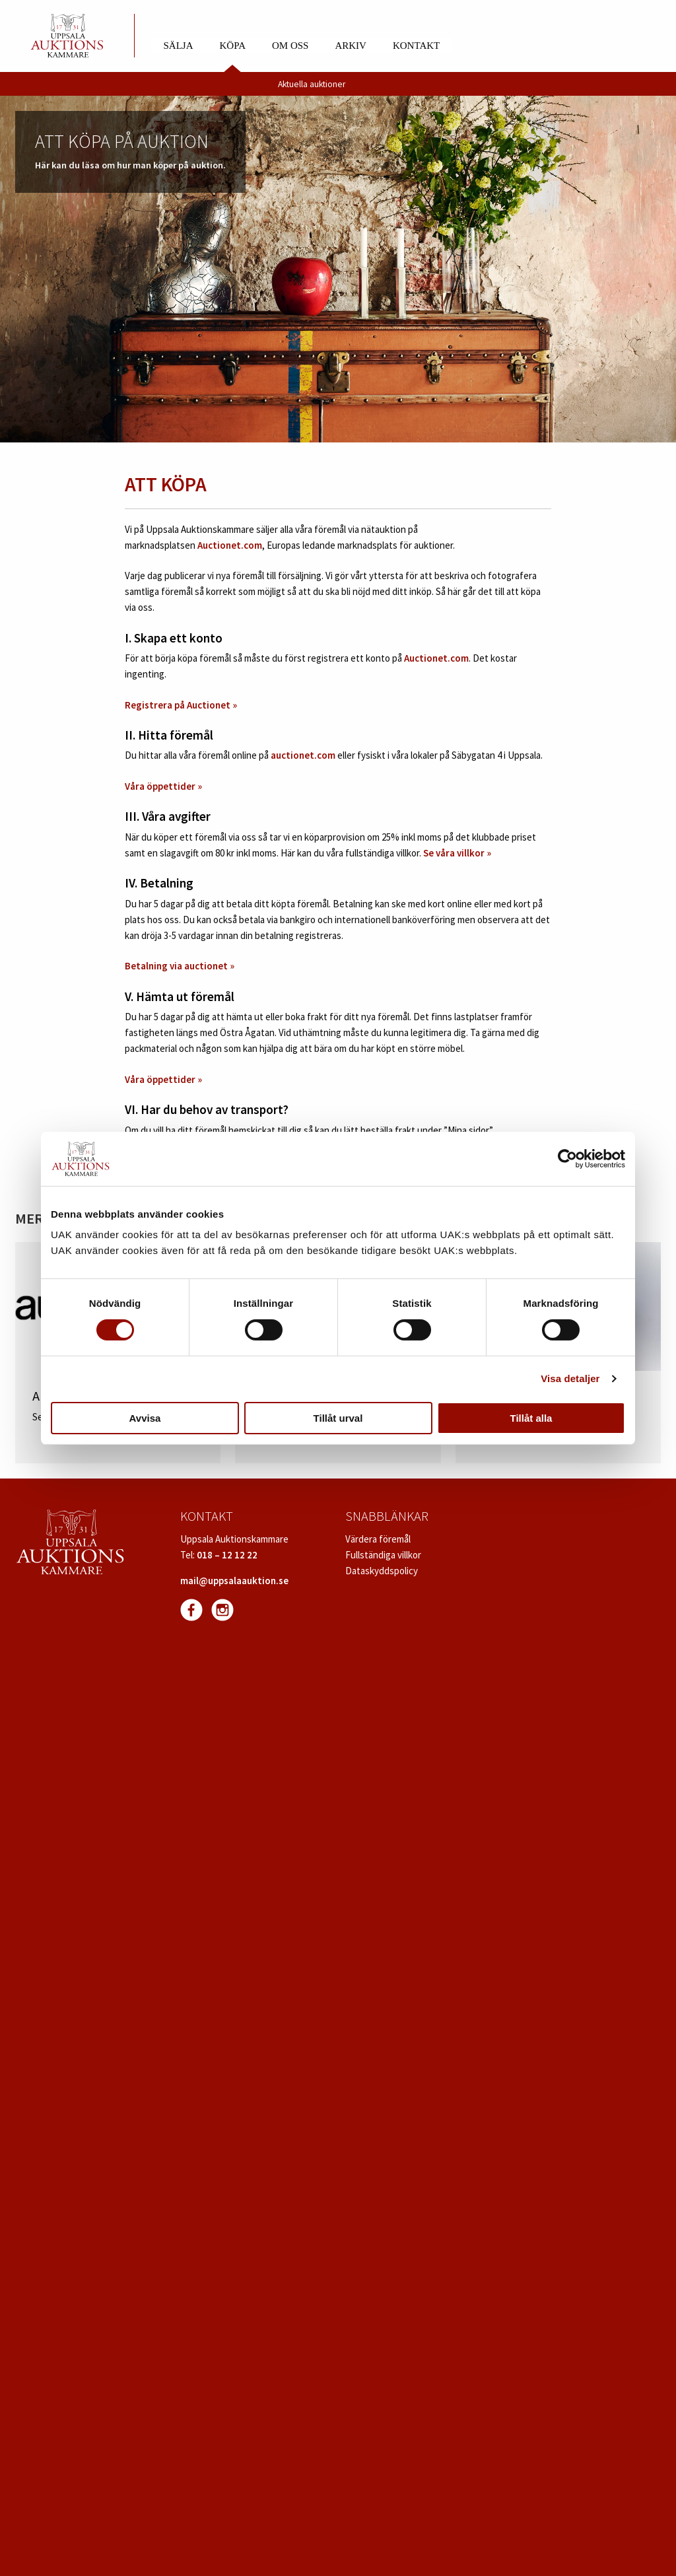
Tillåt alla (531, 1418)
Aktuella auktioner (311, 84)
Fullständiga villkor (383, 1555)
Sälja (178, 45)
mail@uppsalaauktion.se (234, 1580)
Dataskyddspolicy (381, 1570)
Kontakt (416, 45)
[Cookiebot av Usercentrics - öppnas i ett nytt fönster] (567, 1159)
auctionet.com (303, 755)
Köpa (233, 45)
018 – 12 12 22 (227, 1555)
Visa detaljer (570, 1378)
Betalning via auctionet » (180, 965)
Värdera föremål (378, 1539)
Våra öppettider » (163, 786)
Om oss (290, 45)
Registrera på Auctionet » (181, 705)
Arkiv (350, 45)
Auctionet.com (229, 545)
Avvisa (145, 1418)
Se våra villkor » (457, 853)
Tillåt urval (338, 1418)
